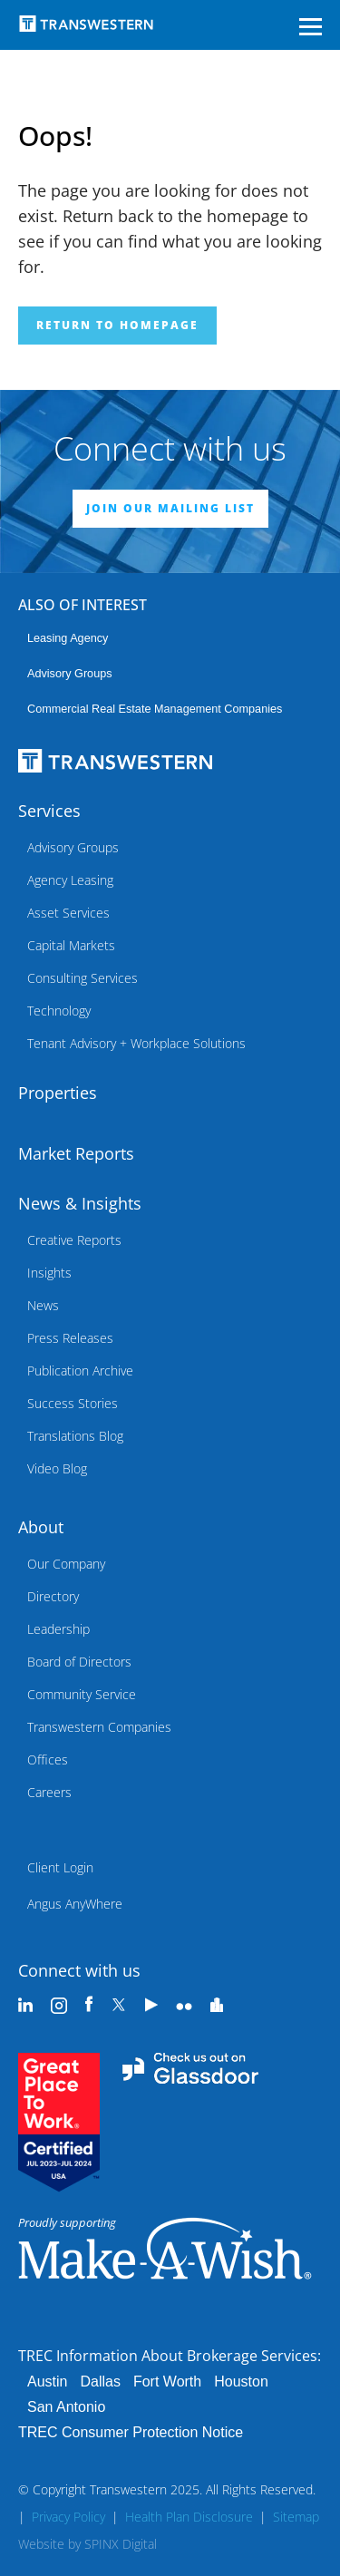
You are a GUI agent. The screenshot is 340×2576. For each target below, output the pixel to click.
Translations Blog (75, 1435)
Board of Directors (79, 1661)
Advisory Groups (69, 673)
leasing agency (67, 638)
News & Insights (79, 1203)
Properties (57, 1092)
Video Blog (57, 1468)
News (43, 1305)
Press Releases (70, 1337)
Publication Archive (80, 1370)
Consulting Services (82, 978)
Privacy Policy (68, 2516)
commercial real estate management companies (154, 709)
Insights (49, 1272)
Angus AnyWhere (74, 1903)
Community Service (81, 1694)
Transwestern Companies (99, 1726)
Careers (49, 1792)
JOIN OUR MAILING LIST (170, 508)
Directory (53, 1596)
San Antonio (66, 2407)
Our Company (66, 1563)
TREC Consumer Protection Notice (130, 2432)
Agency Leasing (70, 880)
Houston (241, 2381)
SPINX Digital (120, 2543)
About (40, 1527)
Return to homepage (117, 325)
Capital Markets (71, 945)
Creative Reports (74, 1240)
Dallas (100, 2381)
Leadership (58, 1629)
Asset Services (68, 912)
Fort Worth (167, 2381)
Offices (47, 1759)
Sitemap (296, 2516)
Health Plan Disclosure (189, 2516)
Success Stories (72, 1403)
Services (49, 810)
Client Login (60, 1867)
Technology (59, 1010)
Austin (47, 2381)
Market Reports (76, 1153)
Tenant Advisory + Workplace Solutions (136, 1043)
